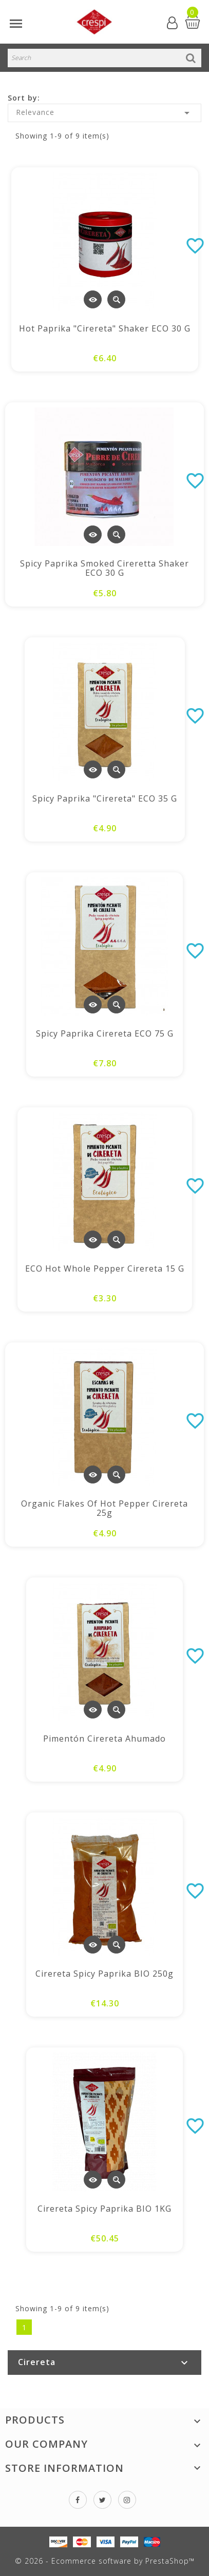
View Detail (93, 299)
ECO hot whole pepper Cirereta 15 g (104, 1268)
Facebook (78, 2500)
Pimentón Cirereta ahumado (104, 1738)
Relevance (104, 113)
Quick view (116, 299)
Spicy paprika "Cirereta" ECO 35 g (104, 798)
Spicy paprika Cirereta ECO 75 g (105, 1033)
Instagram (127, 2500)
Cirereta (36, 2362)
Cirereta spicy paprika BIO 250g (104, 1973)
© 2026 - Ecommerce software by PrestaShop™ (105, 2561)
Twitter (102, 2500)
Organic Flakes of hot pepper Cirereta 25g (104, 1508)
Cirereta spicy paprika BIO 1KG (104, 2208)
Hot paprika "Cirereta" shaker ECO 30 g (105, 328)
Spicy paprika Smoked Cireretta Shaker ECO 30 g (104, 568)
